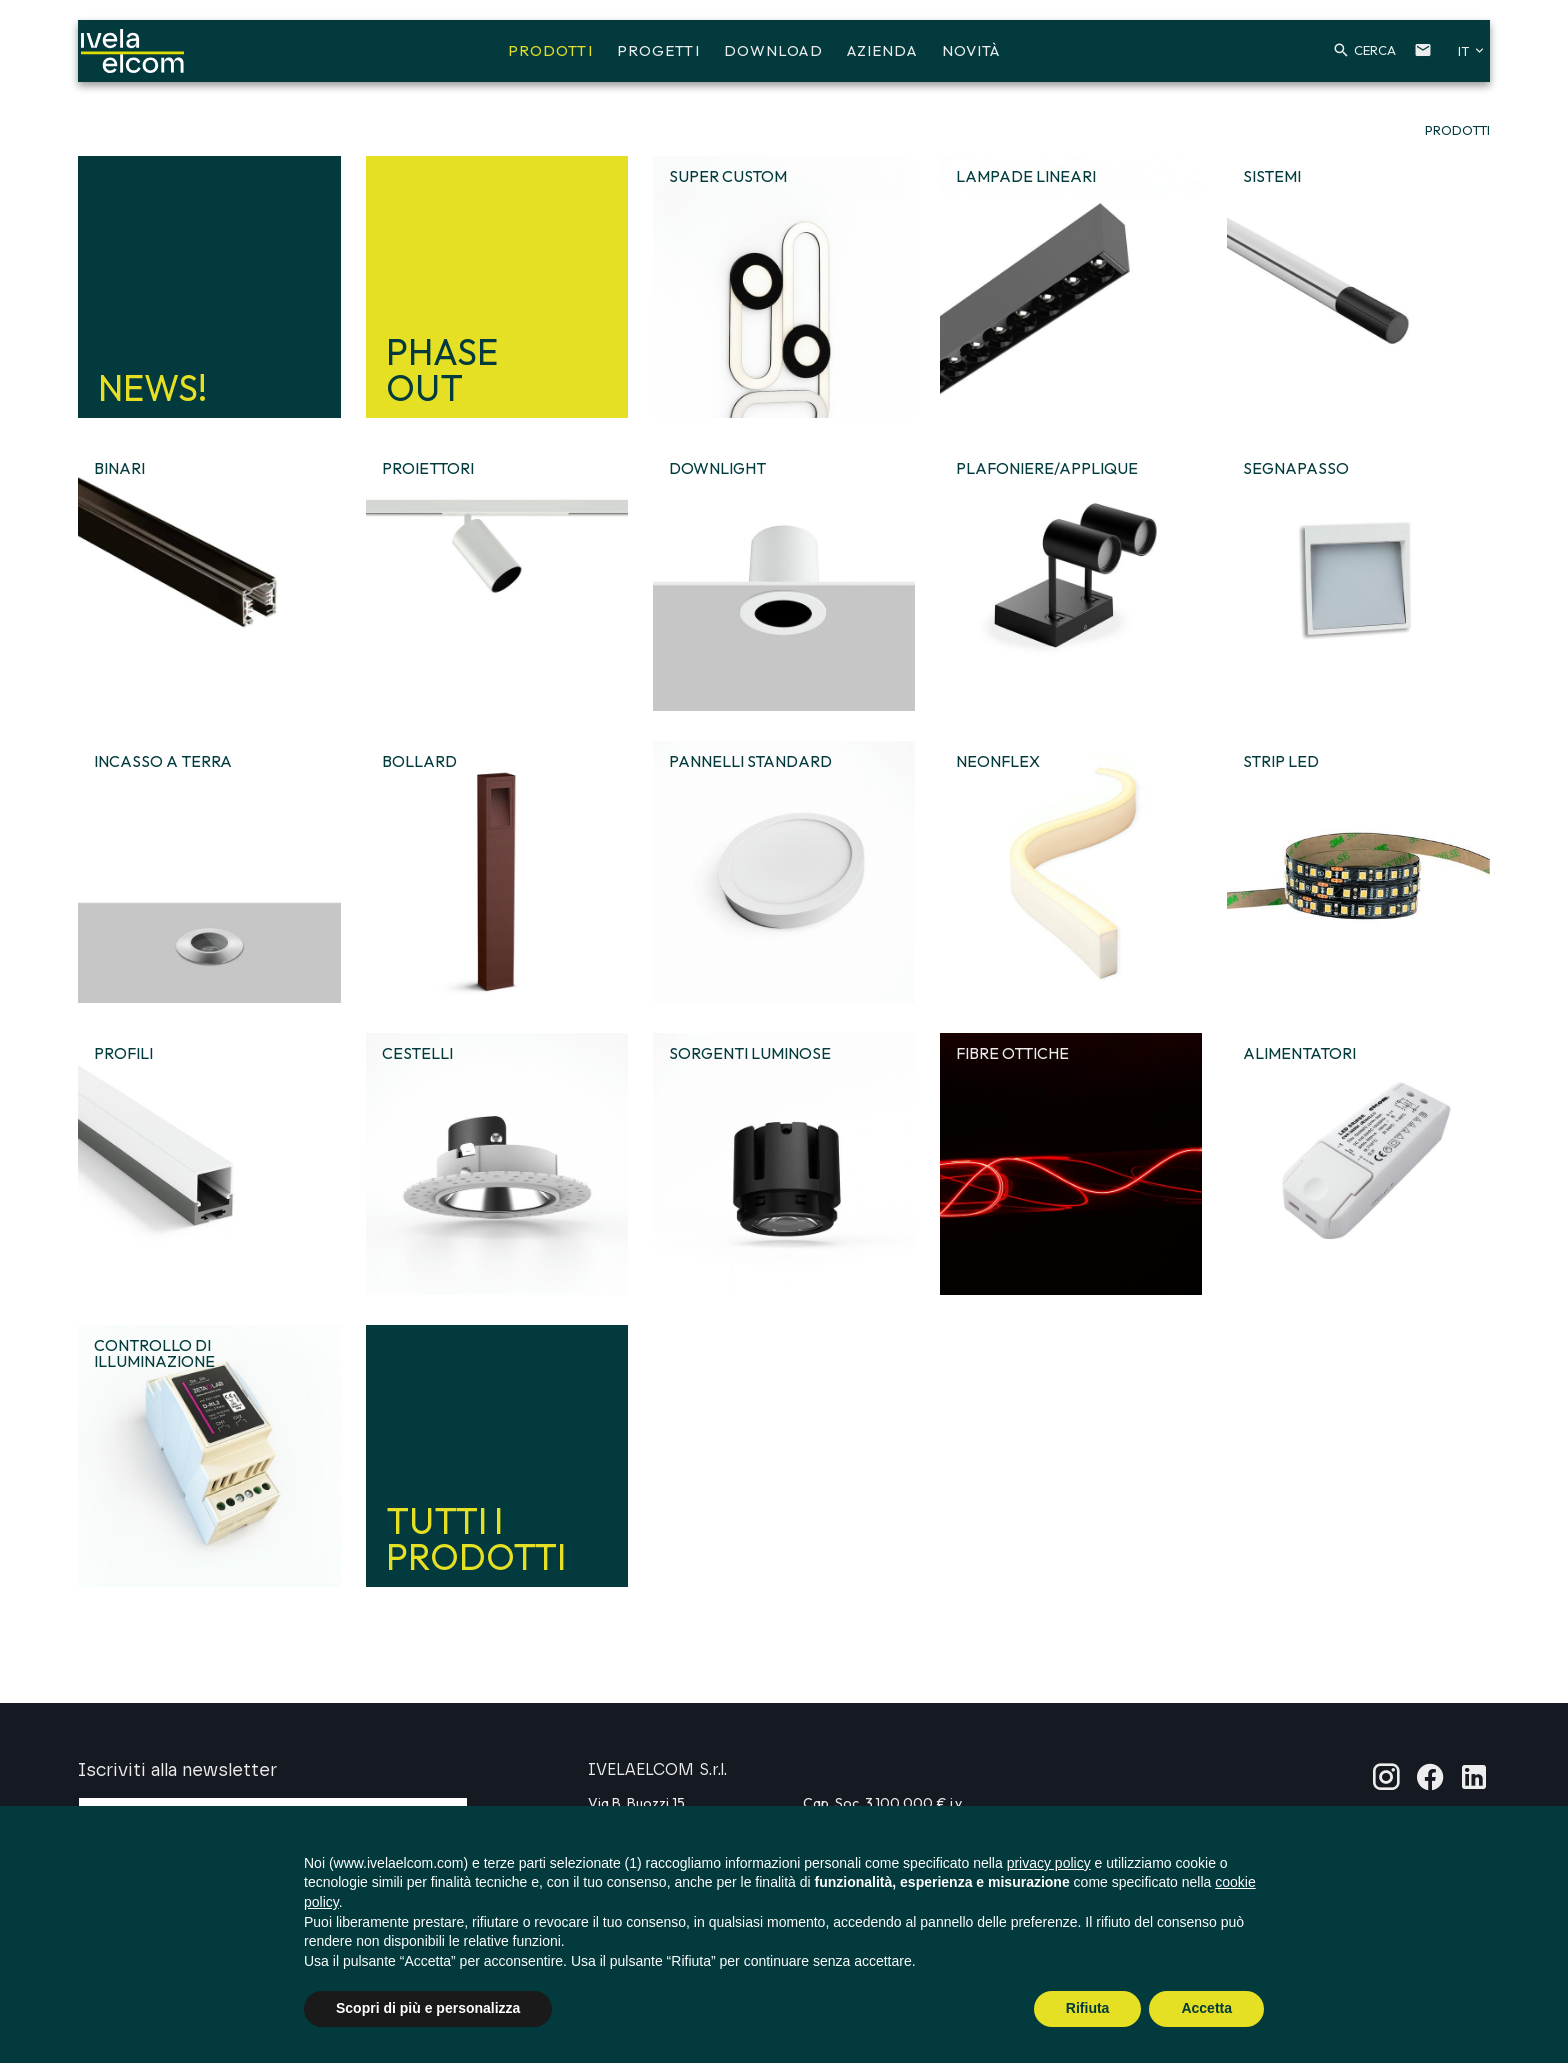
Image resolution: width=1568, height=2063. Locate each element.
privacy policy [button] (1049, 1863)
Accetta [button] (1206, 2008)
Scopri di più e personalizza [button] (428, 2008)
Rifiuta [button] (1088, 2008)
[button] (1335, 58)
